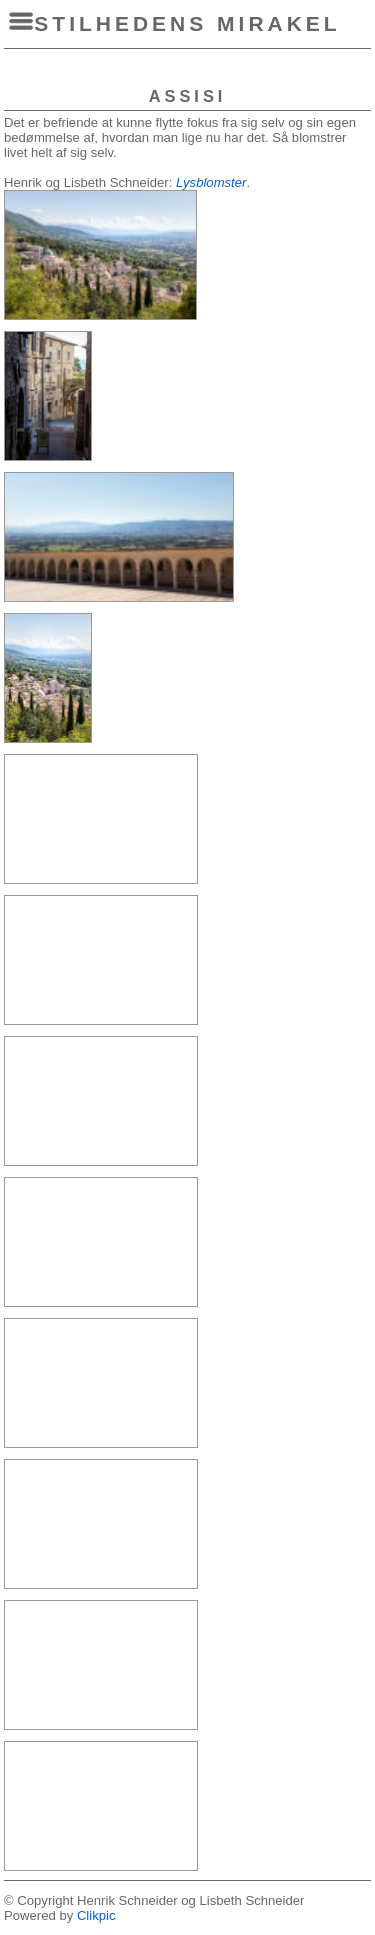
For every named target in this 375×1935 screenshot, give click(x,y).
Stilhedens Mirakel (187, 23)
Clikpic (96, 1915)
